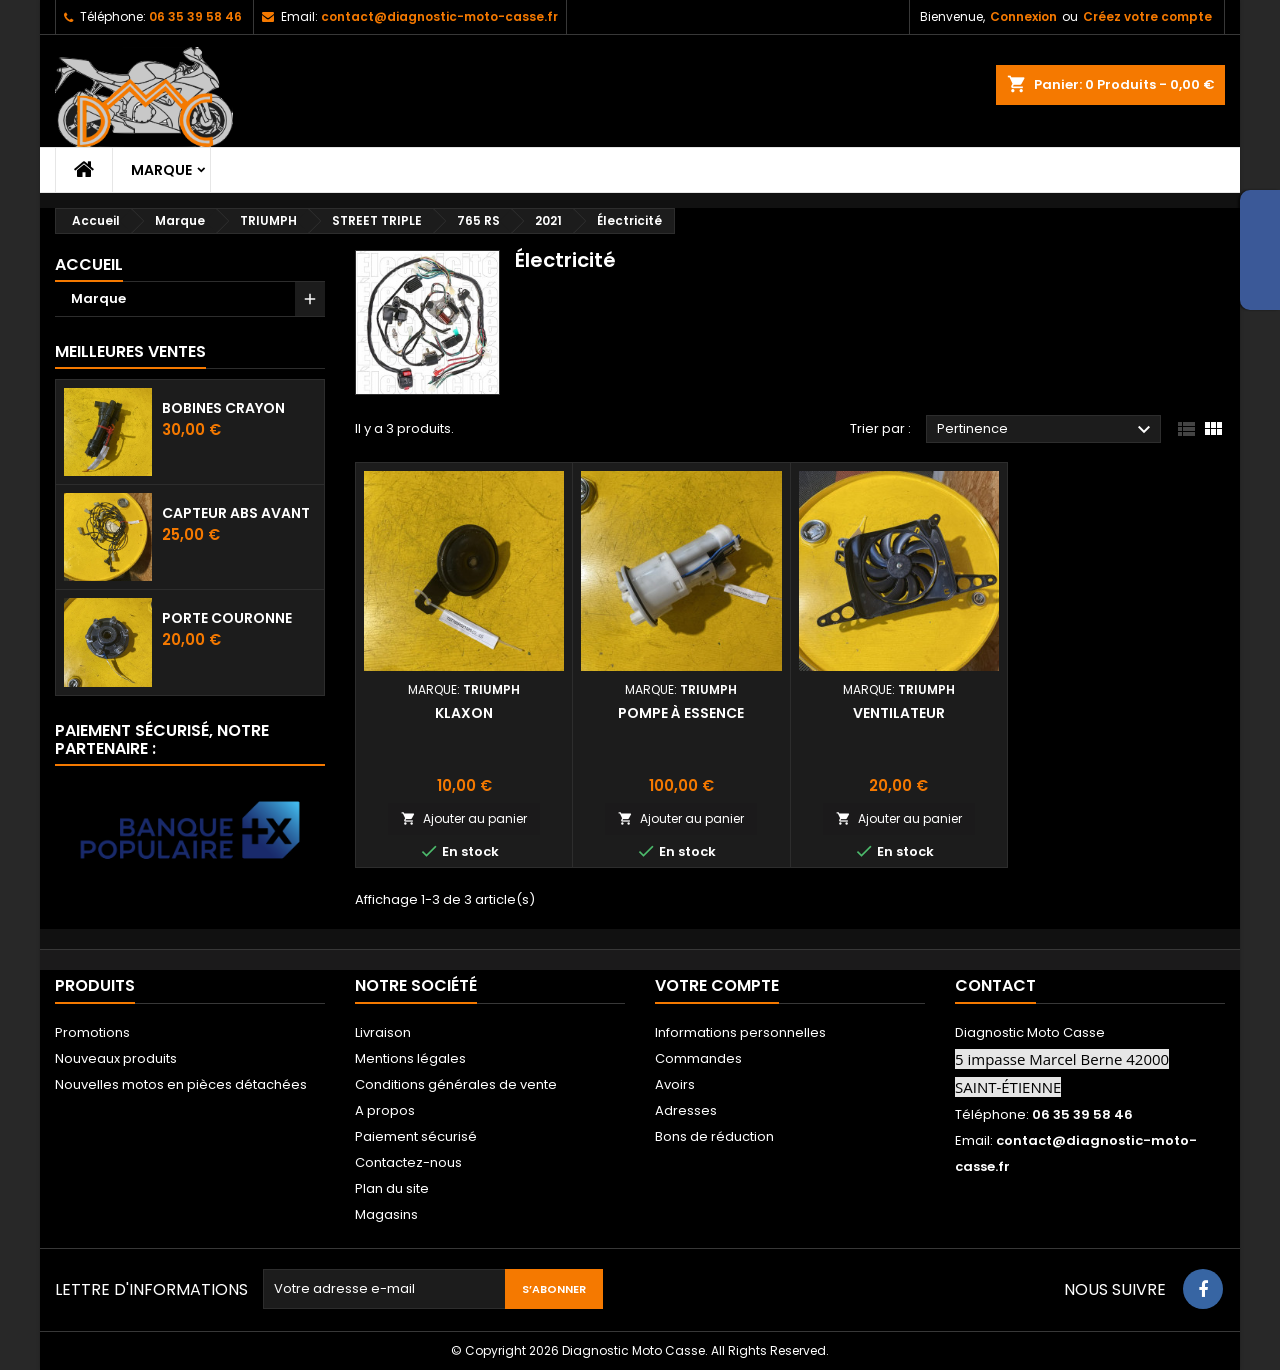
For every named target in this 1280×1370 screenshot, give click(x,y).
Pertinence (1046, 430)
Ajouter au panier (464, 818)
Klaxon (464, 713)
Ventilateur (899, 713)
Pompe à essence (681, 713)
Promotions (92, 1032)
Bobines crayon (223, 408)
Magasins (386, 1214)
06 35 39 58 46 (195, 16)
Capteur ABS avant (236, 513)
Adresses (686, 1110)
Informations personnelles (740, 1032)
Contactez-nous (408, 1162)
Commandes (698, 1058)
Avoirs (675, 1084)
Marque (161, 170)
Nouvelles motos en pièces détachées (181, 1084)
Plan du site (392, 1188)
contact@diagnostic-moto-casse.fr (439, 16)
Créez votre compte (1147, 16)
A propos (385, 1110)
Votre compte (717, 985)
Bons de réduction (714, 1136)
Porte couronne (227, 618)
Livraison (383, 1032)
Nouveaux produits (116, 1058)
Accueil (89, 264)
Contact (995, 985)
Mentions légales (410, 1058)
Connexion (1023, 16)
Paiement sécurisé (416, 1136)
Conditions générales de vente (456, 1084)
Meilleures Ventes (130, 351)
